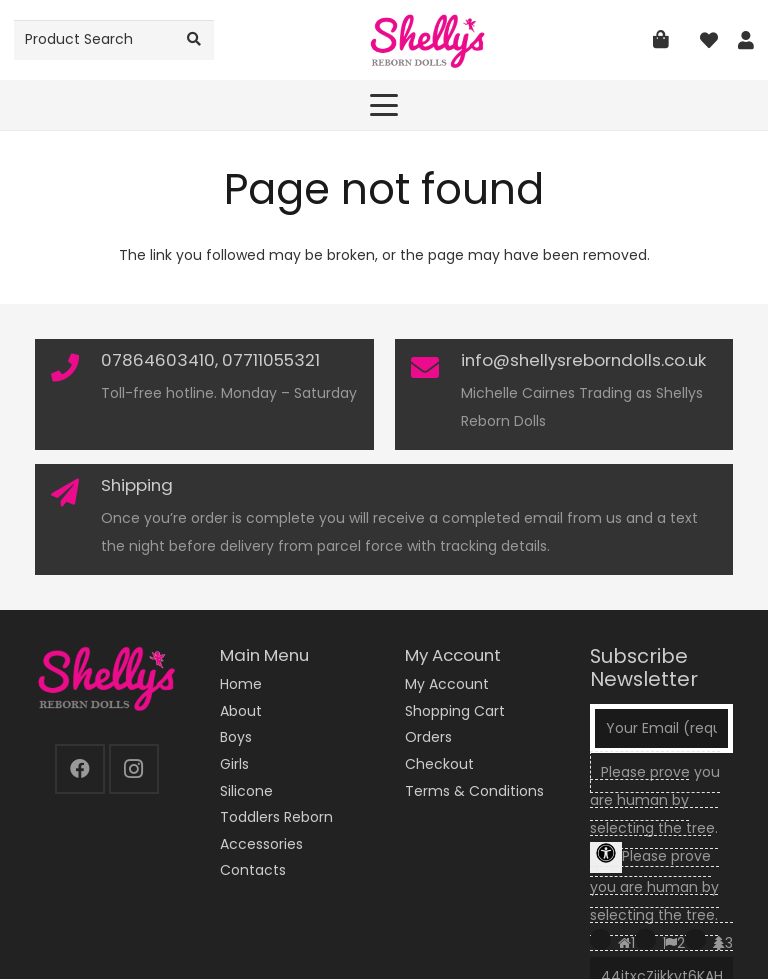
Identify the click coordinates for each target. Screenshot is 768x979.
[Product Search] (114, 39)
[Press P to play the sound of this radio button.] (600, 939)
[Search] (194, 39)
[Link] (746, 40)
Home (241, 684)
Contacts (253, 870)
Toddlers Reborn (276, 817)
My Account (447, 684)
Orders (428, 737)
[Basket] (661, 40)
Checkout (439, 764)
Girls (234, 764)
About (241, 711)
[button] (384, 105)
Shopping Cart (455, 711)
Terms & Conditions (474, 791)
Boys (236, 737)
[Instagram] (134, 769)
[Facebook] (80, 769)
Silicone (246, 791)
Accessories (261, 844)
